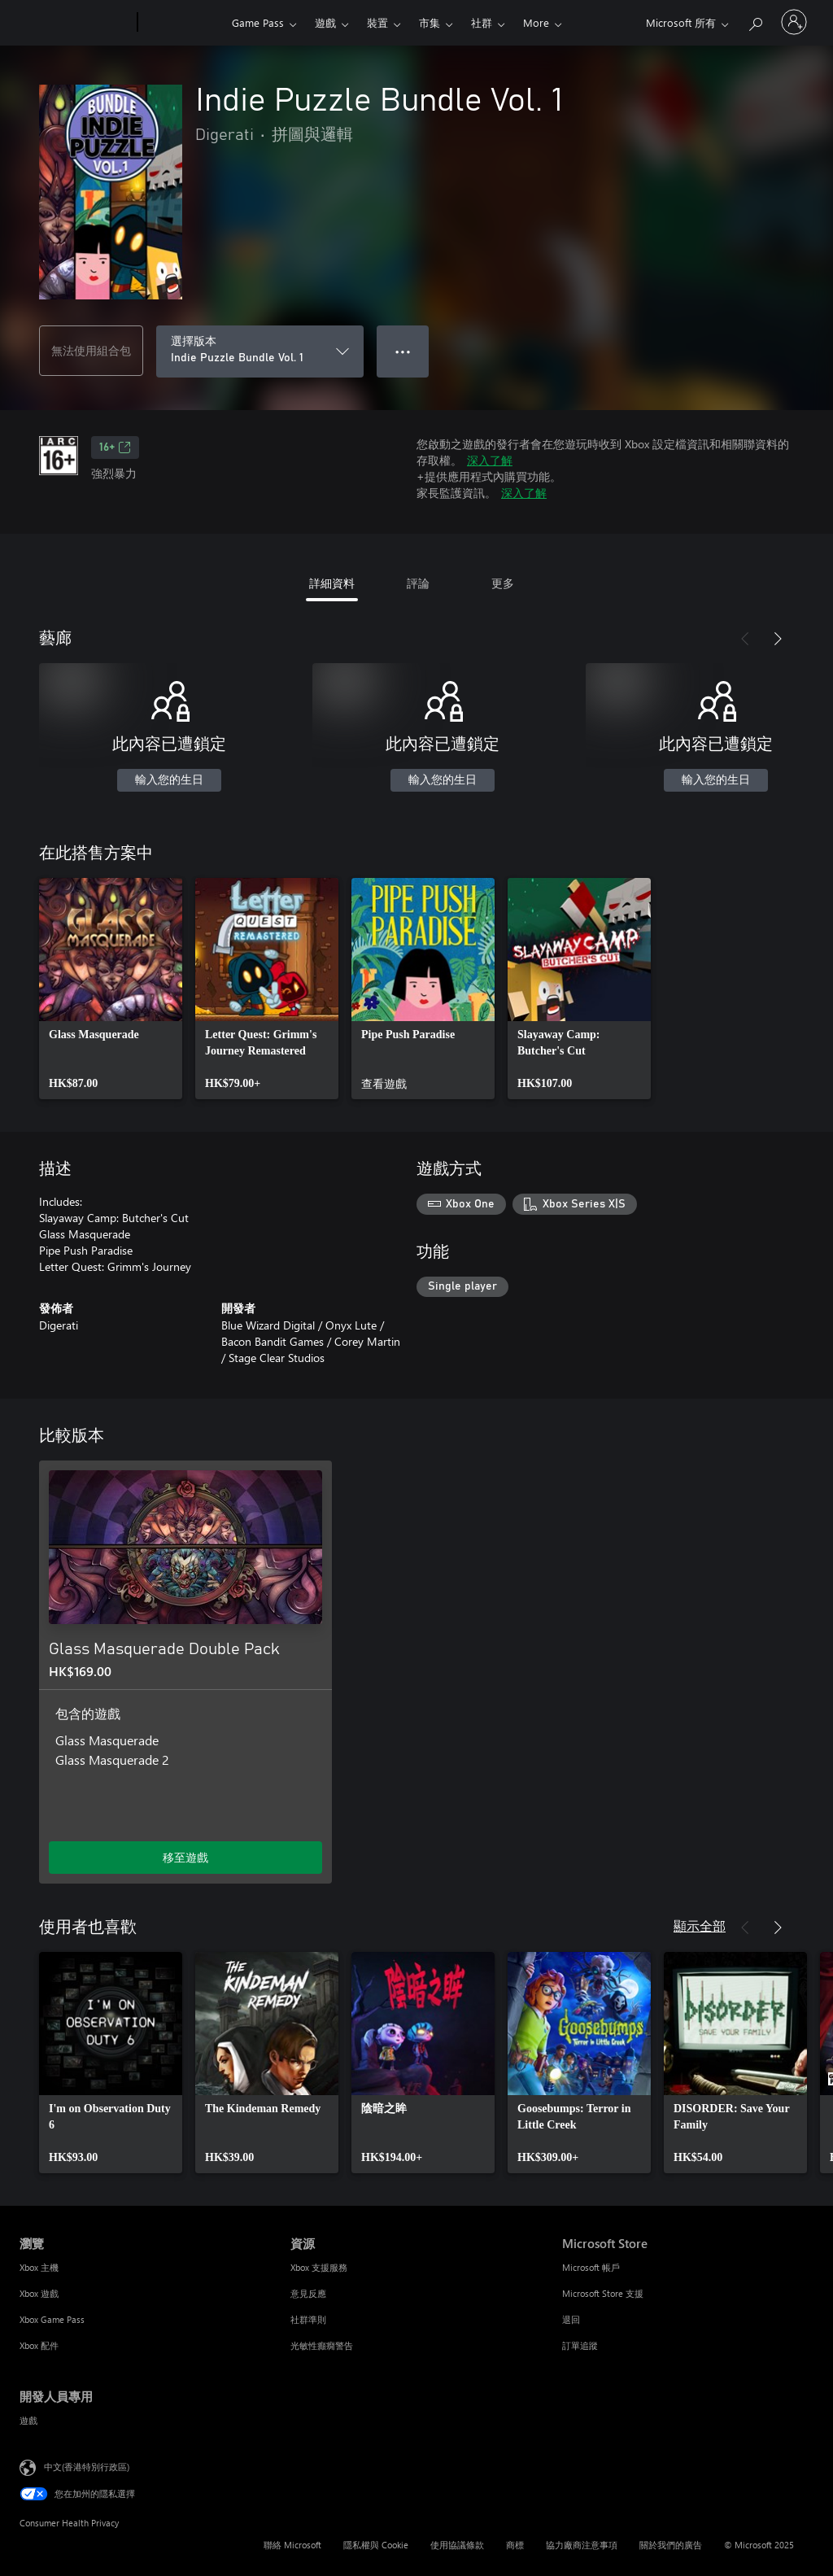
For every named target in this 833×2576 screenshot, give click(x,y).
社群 (481, 22)
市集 (429, 22)
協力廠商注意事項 (581, 2544)
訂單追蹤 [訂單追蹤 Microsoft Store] (580, 2345)
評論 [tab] (418, 583)
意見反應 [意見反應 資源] (308, 2293)
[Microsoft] (75, 23)
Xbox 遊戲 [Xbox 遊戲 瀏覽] (39, 2293)
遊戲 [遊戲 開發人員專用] (28, 2420)
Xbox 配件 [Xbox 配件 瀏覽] (39, 2345)
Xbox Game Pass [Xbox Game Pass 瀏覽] (52, 2319)
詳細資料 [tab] (332, 583)
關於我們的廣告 (670, 2544)
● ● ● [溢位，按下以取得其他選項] (403, 351)
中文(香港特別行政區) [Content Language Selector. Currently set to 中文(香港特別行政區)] (86, 2466)
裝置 (377, 22)
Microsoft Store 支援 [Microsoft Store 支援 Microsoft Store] (602, 2293)
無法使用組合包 (91, 350)
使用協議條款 (457, 2544)
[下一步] (777, 638)
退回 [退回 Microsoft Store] (571, 2319)
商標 (515, 2544)
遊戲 (325, 22)
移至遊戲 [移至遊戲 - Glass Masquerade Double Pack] (185, 1857)
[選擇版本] (260, 351)
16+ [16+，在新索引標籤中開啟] (115, 447)
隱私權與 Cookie (375, 2544)
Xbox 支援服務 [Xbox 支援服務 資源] (318, 2267)
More (536, 22)
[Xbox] (183, 23)
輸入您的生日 (169, 780)
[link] (110, 988)
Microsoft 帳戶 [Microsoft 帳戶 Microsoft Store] (591, 2267)
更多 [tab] (502, 583)
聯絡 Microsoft (292, 2544)
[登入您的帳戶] (793, 21)
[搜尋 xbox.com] (755, 20)
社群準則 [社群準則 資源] (308, 2319)
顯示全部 (700, 1925)
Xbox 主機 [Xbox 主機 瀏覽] (39, 2267)
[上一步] (745, 638)
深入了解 (489, 460)
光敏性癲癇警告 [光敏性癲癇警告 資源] (321, 2345)
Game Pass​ (258, 22)
